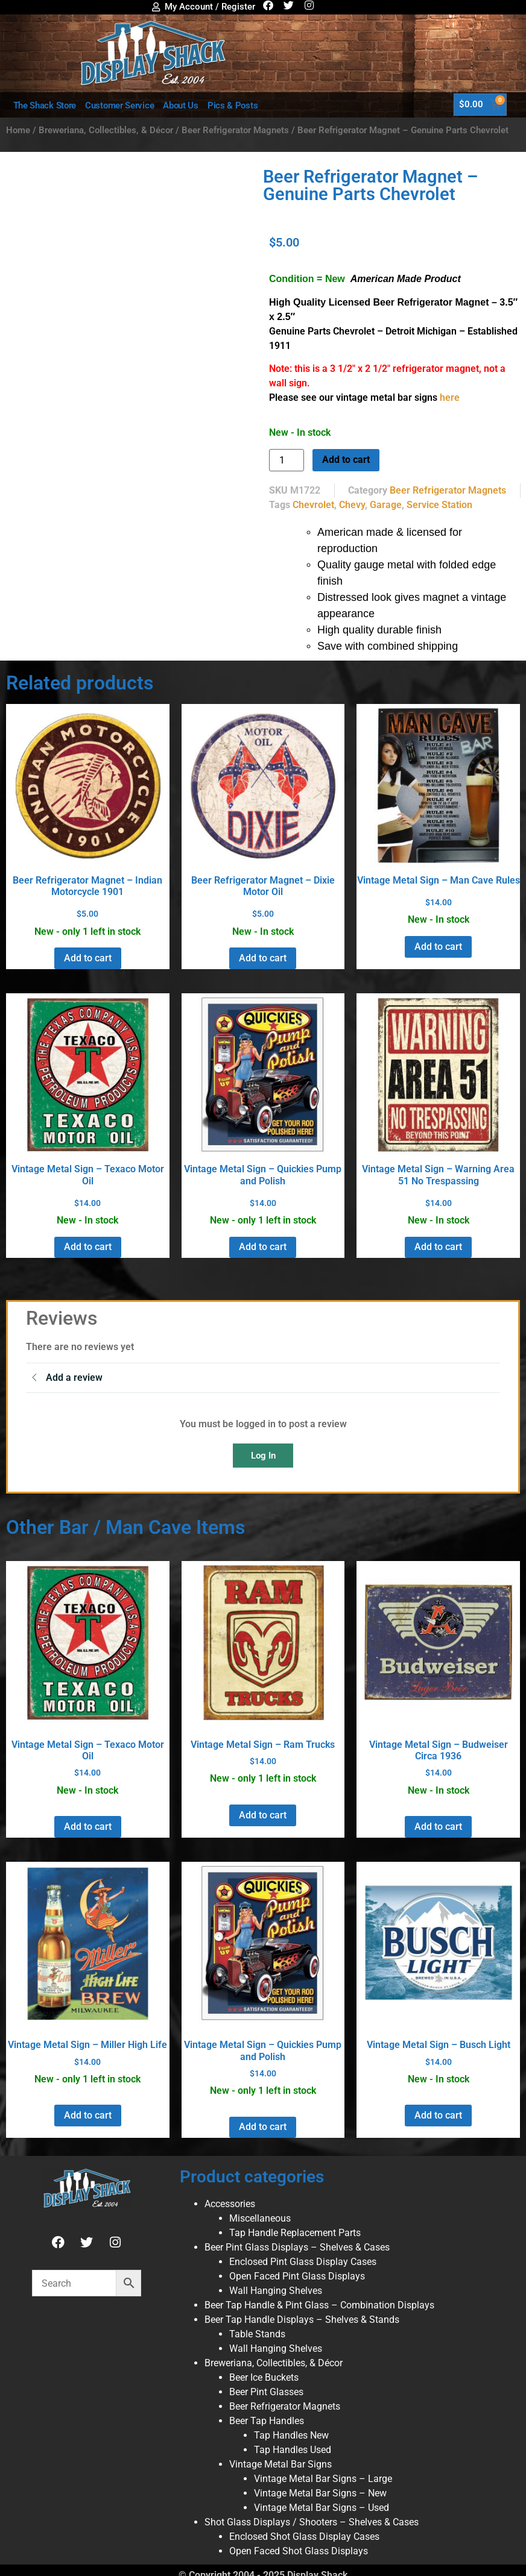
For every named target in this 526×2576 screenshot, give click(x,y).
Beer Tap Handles (266, 2421)
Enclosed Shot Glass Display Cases (304, 2536)
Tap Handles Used (292, 2449)
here (450, 397)
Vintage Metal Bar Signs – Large (323, 2478)
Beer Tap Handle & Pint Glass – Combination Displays (319, 2305)
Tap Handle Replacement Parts (295, 2232)
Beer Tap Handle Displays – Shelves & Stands (301, 2319)
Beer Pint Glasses (266, 2392)
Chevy (352, 504)
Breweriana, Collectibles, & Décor (106, 130)
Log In (263, 1455)
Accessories (229, 2204)
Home (18, 130)
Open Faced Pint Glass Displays (297, 2276)
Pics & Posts (233, 105)
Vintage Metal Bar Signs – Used (321, 2507)
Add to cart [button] (88, 958)
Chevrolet (313, 504)
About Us (180, 105)
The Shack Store (45, 105)
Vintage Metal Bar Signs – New (320, 2493)
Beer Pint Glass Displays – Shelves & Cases (297, 2247)
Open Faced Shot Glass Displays (298, 2551)
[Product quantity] (286, 460)
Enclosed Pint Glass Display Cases (302, 2261)
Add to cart (346, 459)
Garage (386, 504)
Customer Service (119, 105)
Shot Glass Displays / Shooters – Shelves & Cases (311, 2522)
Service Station (439, 504)
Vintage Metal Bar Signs (280, 2464)
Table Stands (257, 2334)
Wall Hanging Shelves (275, 2290)
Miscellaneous (260, 2218)
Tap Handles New (291, 2435)
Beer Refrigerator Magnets (235, 130)
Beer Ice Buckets (264, 2377)
